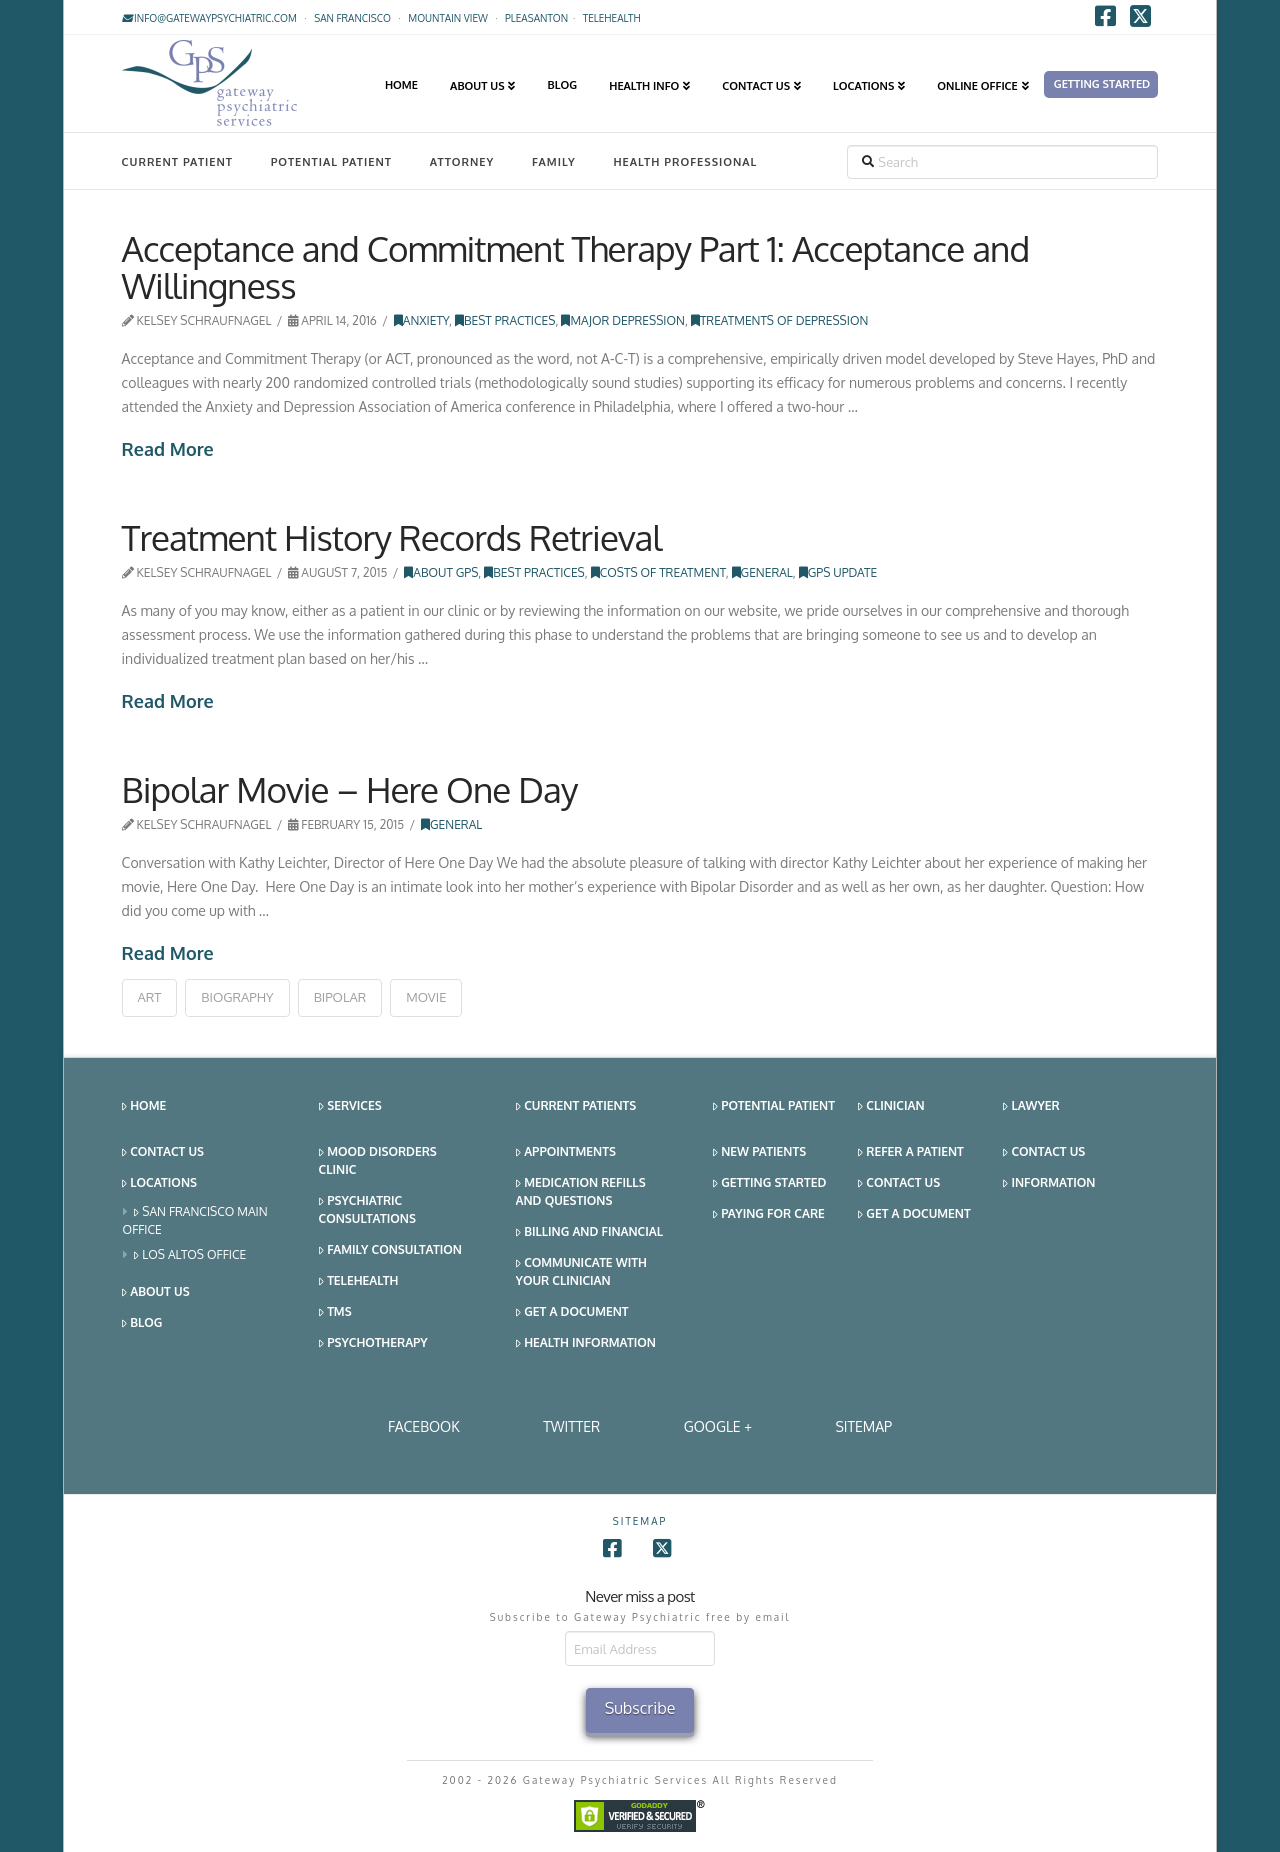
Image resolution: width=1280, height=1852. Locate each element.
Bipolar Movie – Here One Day (350, 789)
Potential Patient (331, 162)
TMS (335, 1312)
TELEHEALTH (612, 18)
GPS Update (838, 572)
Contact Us (163, 1152)
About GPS (441, 572)
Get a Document (572, 1312)
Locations (159, 1183)
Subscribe (640, 1708)
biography (237, 997)
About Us (156, 1292)
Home (144, 1106)
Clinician (891, 1106)
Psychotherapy (373, 1343)
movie (426, 997)
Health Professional (685, 162)
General (762, 572)
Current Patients (576, 1106)
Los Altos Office (190, 1255)
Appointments (566, 1152)
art (150, 997)
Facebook (424, 1426)
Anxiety (421, 320)
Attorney (462, 162)
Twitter (571, 1426)
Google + (718, 1426)
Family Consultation (390, 1250)
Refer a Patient (911, 1152)
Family (554, 162)
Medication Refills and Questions (581, 1191)
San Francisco (352, 18)
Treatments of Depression (779, 320)
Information (1049, 1183)
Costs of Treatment (658, 572)
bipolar (340, 997)
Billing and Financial (589, 1232)
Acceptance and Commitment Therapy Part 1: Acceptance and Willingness (576, 266)
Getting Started (770, 1183)
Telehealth (359, 1281)
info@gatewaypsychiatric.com (209, 18)
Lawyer (1031, 1106)
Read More (168, 449)
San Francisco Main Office (195, 1220)
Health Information (586, 1343)
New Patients (760, 1152)
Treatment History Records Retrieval (392, 537)
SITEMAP (863, 1426)
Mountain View (448, 18)
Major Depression (623, 320)
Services (350, 1106)
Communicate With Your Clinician (581, 1271)
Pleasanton (536, 18)
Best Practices (505, 320)
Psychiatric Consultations (367, 1209)
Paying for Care (769, 1214)
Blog (142, 1323)
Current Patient (177, 162)
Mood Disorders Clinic (378, 1160)
